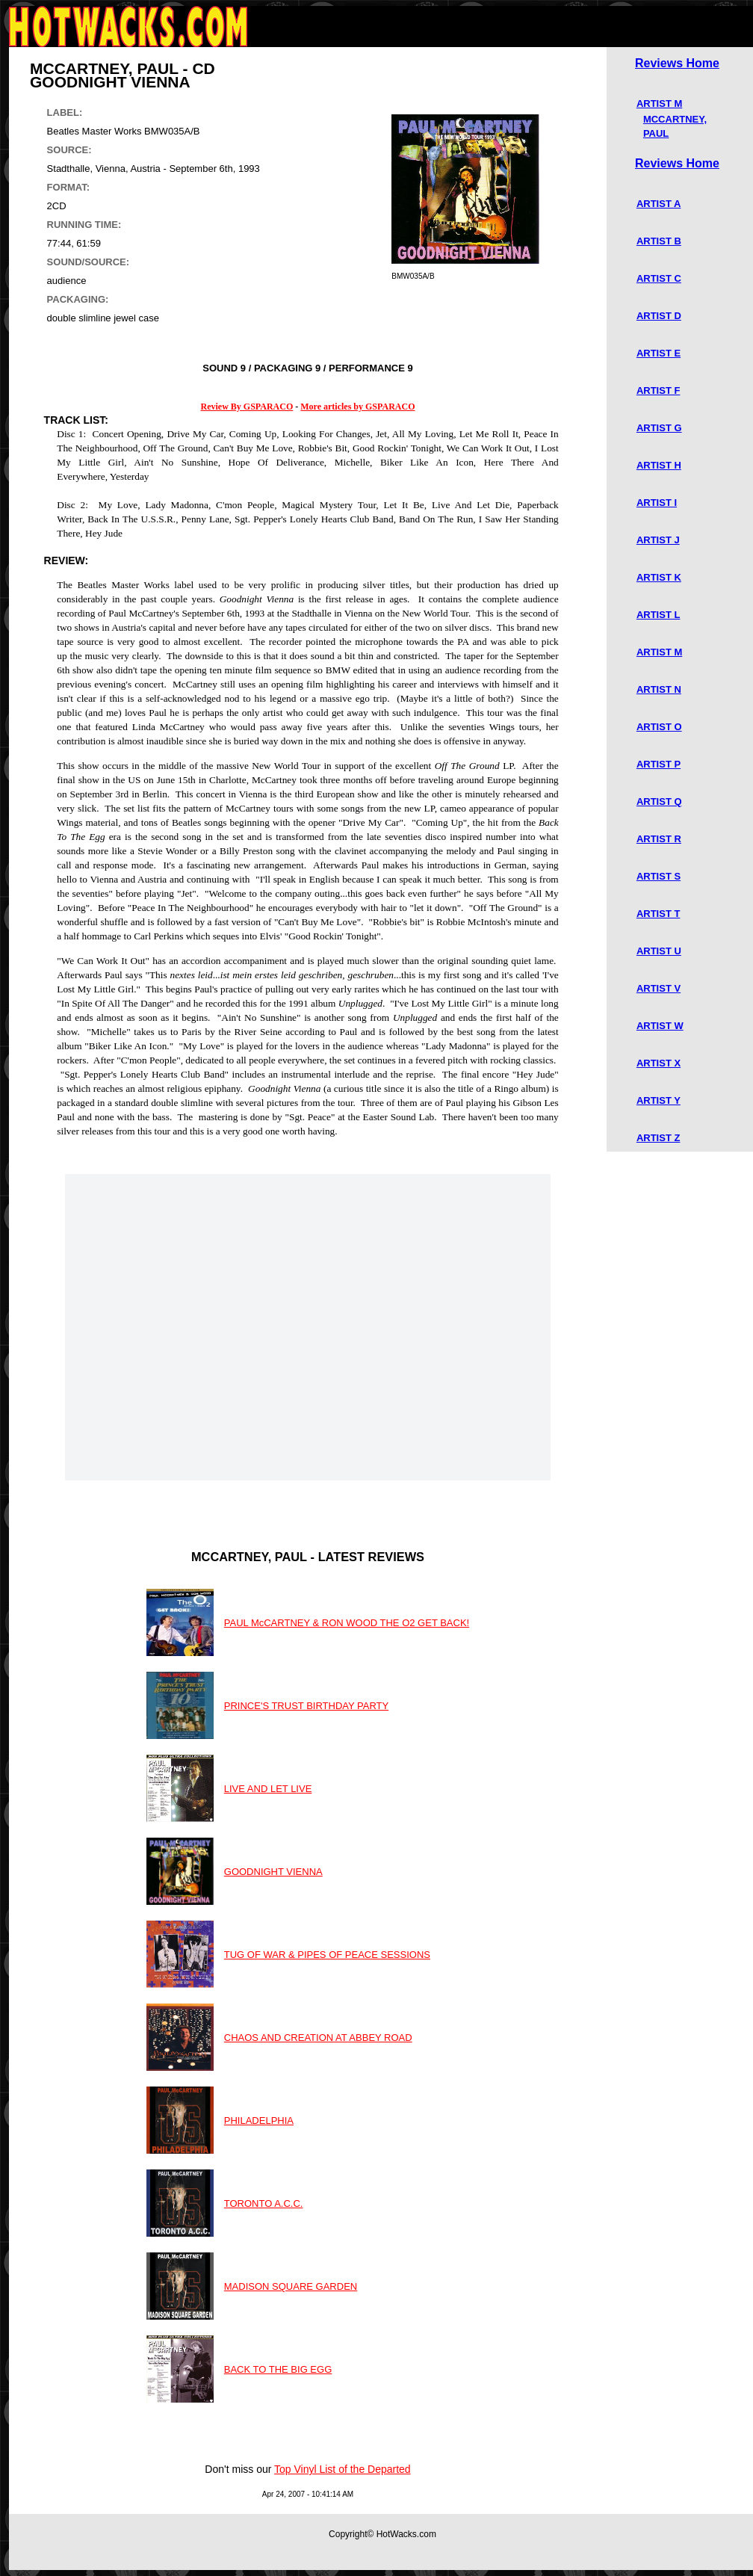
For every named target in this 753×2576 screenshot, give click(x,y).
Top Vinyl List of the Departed (342, 2469)
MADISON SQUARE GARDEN (290, 2286)
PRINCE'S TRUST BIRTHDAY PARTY (306, 1705)
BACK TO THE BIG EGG (278, 2369)
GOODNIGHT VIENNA (273, 1871)
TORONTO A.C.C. (263, 2203)
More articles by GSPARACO (357, 406)
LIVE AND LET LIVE (268, 1788)
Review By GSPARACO (247, 406)
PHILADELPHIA (259, 2120)
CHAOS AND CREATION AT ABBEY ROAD (318, 2037)
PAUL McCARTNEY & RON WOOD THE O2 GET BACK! (346, 1622)
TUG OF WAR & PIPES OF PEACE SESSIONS (327, 1954)
